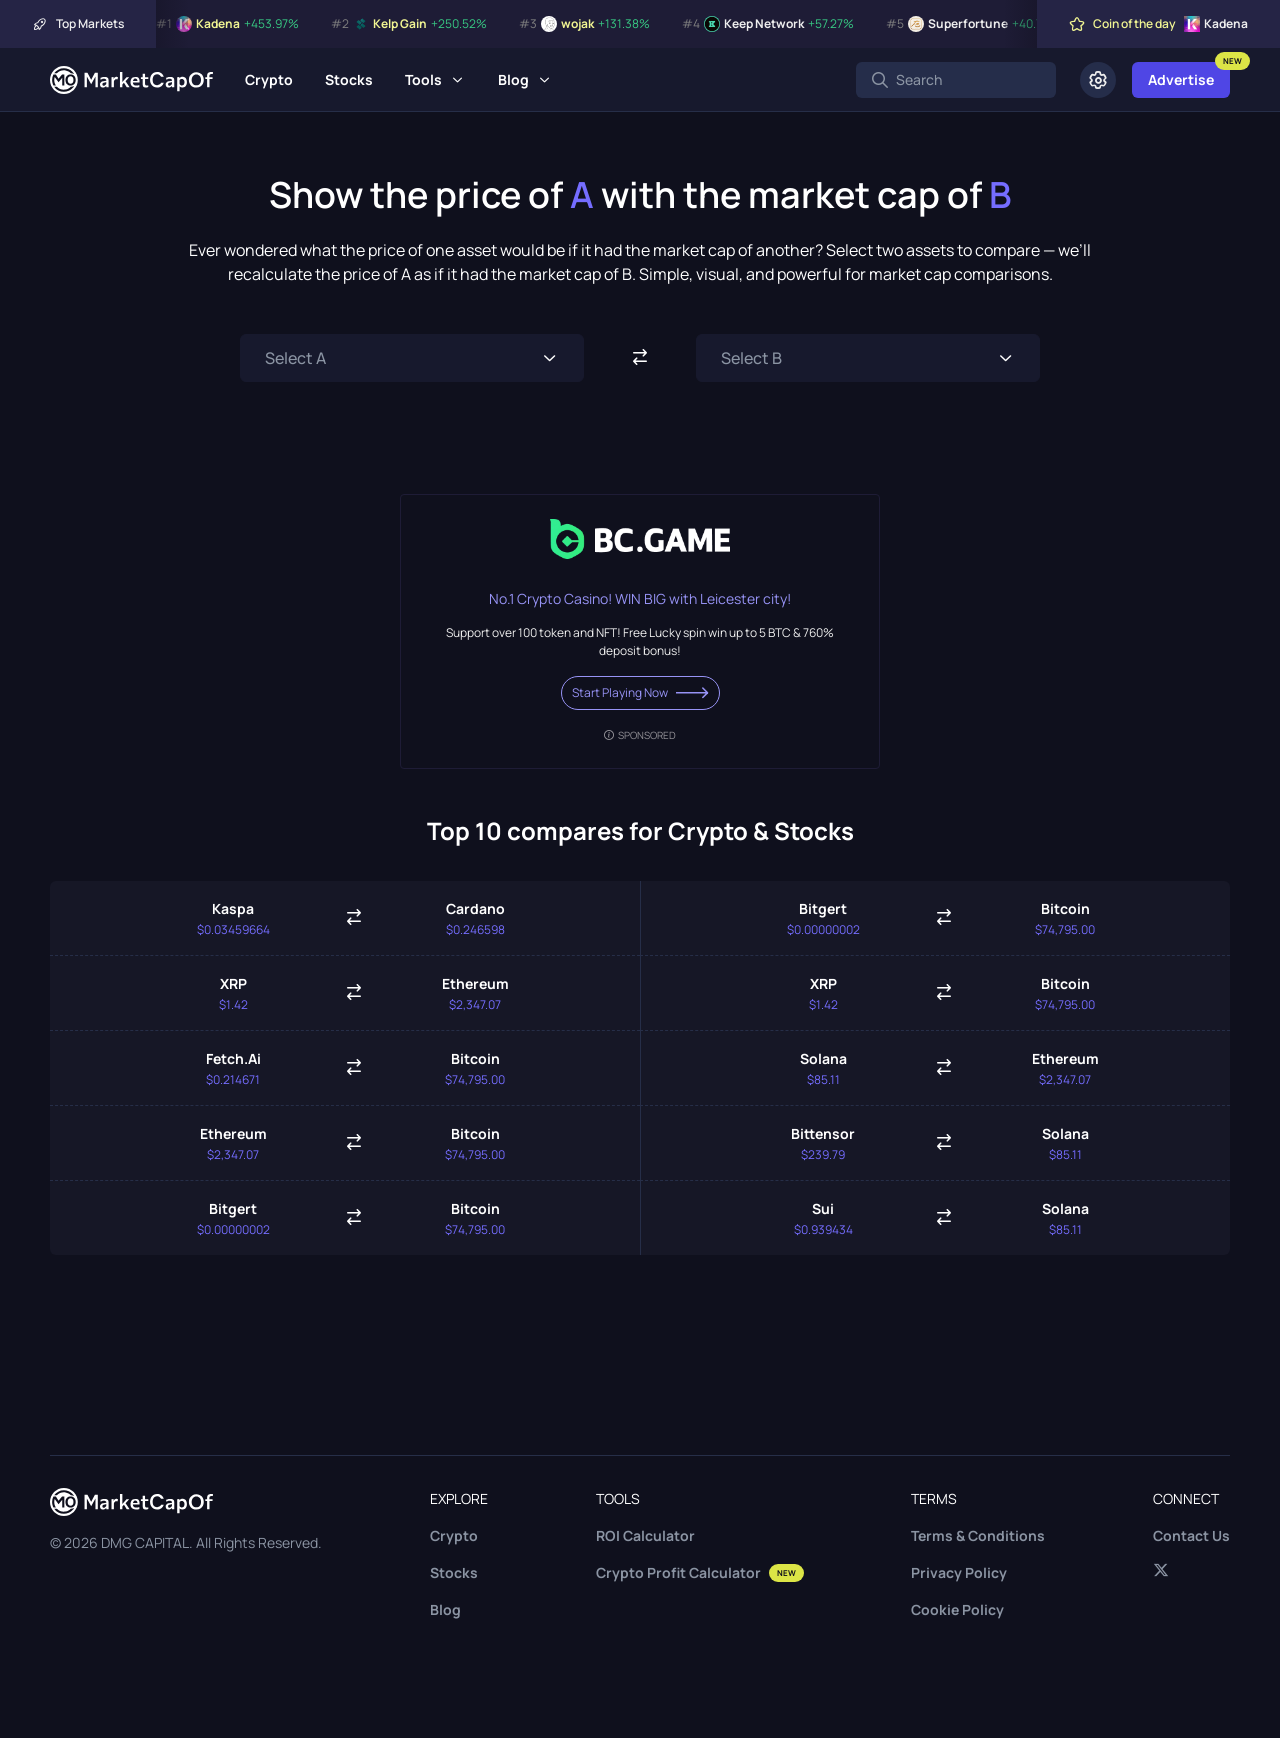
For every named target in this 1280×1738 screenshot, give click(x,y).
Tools (423, 79)
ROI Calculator (645, 1535)
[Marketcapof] (131, 80)
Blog (513, 79)
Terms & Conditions (978, 1535)
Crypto (269, 79)
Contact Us (1191, 1535)
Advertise (1181, 79)
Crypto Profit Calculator (700, 1572)
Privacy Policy (959, 1572)
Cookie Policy (957, 1609)
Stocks (349, 79)
